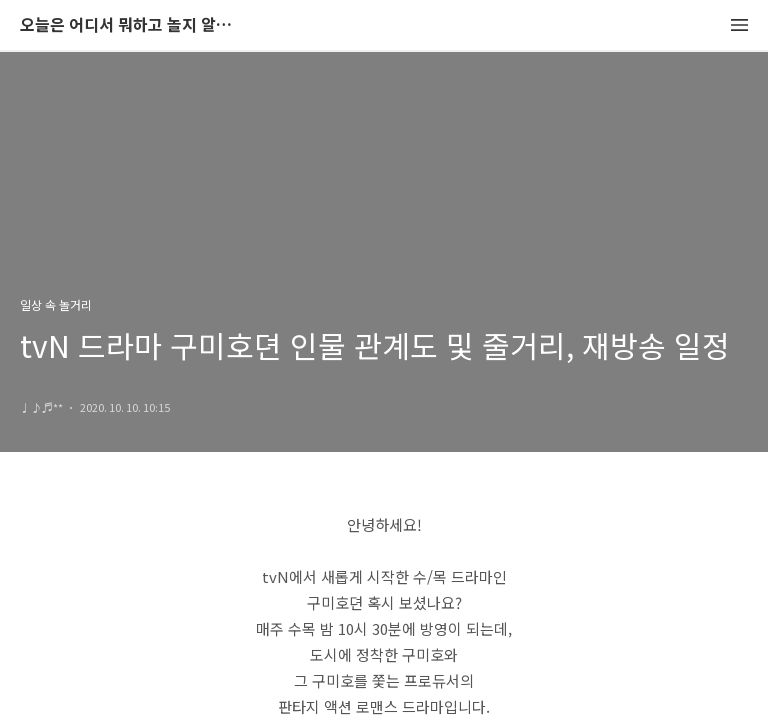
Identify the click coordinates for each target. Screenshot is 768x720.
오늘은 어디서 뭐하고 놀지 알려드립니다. (130, 25)
